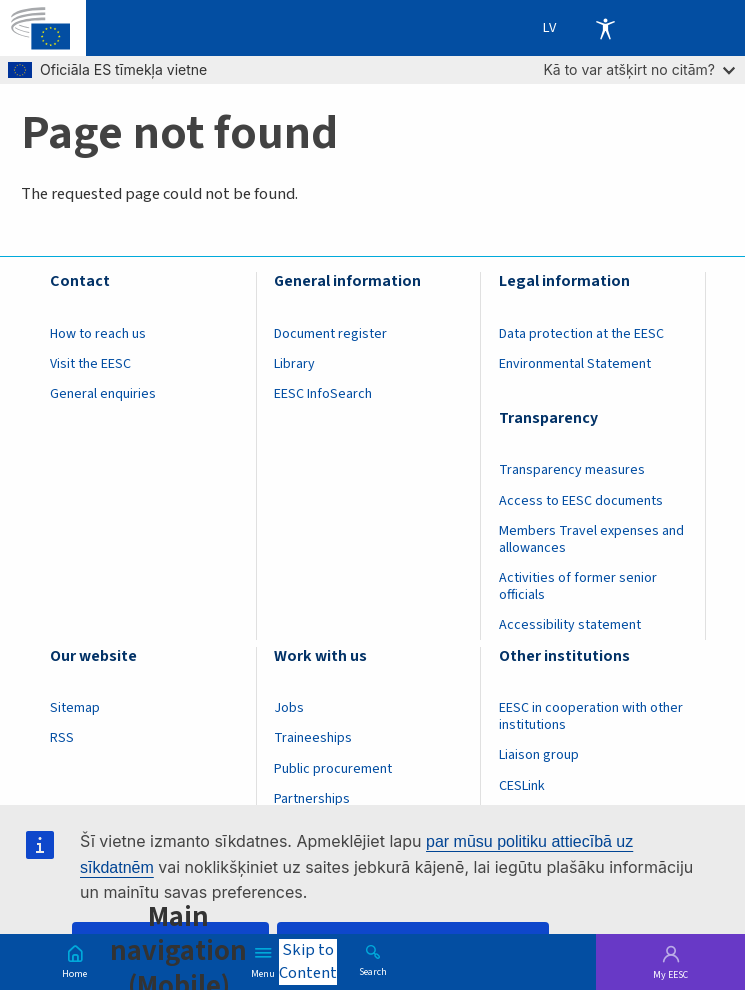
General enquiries (103, 394)
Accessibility (605, 28)
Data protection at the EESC (581, 334)
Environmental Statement (575, 364)
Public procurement (333, 769)
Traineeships (313, 738)
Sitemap (75, 708)
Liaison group (539, 755)
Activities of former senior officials (578, 586)
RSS (62, 738)
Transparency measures (572, 470)
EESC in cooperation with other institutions (591, 716)
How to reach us (98, 334)
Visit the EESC (90, 364)
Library (294, 364)
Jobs (289, 708)
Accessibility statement (570, 625)
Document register (330, 334)
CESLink (522, 786)
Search (373, 971)
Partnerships (312, 799)
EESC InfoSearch (323, 394)
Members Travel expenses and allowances (591, 539)
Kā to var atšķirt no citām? (639, 69)
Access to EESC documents (581, 501)
